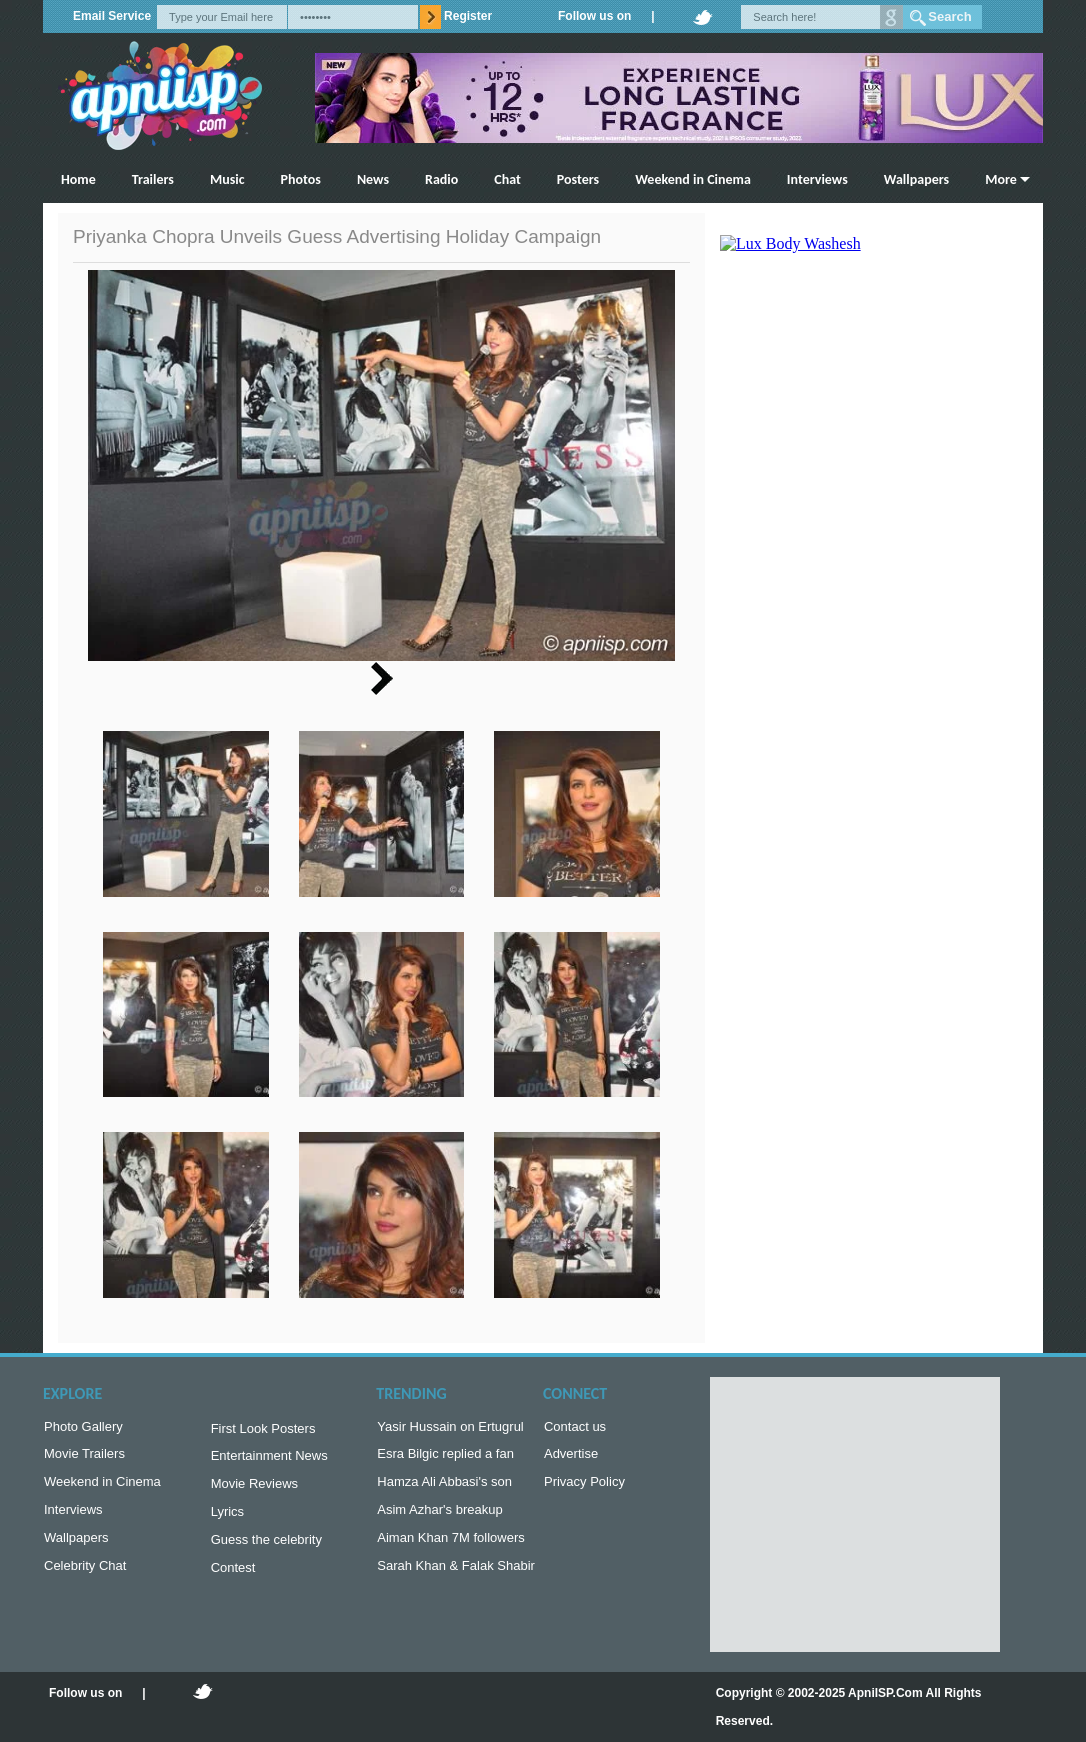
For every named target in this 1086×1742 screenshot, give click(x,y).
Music (227, 179)
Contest (233, 1579)
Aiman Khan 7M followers (450, 1547)
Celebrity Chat (85, 1577)
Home (78, 179)
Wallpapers (916, 179)
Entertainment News (269, 1459)
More (1001, 179)
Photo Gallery (83, 1428)
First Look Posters (263, 1430)
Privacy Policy (584, 1487)
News (373, 179)
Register (468, 16)
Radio (441, 179)
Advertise (571, 1457)
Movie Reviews (254, 1489)
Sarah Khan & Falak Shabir (456, 1577)
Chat (507, 179)
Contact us (575, 1428)
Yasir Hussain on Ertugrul (450, 1428)
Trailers (153, 179)
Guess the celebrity (266, 1549)
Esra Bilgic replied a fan (445, 1457)
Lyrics (227, 1519)
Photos (301, 179)
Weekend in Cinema (693, 179)
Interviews (817, 179)
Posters (578, 179)
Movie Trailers (84, 1457)
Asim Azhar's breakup (439, 1517)
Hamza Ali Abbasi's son (444, 1487)
